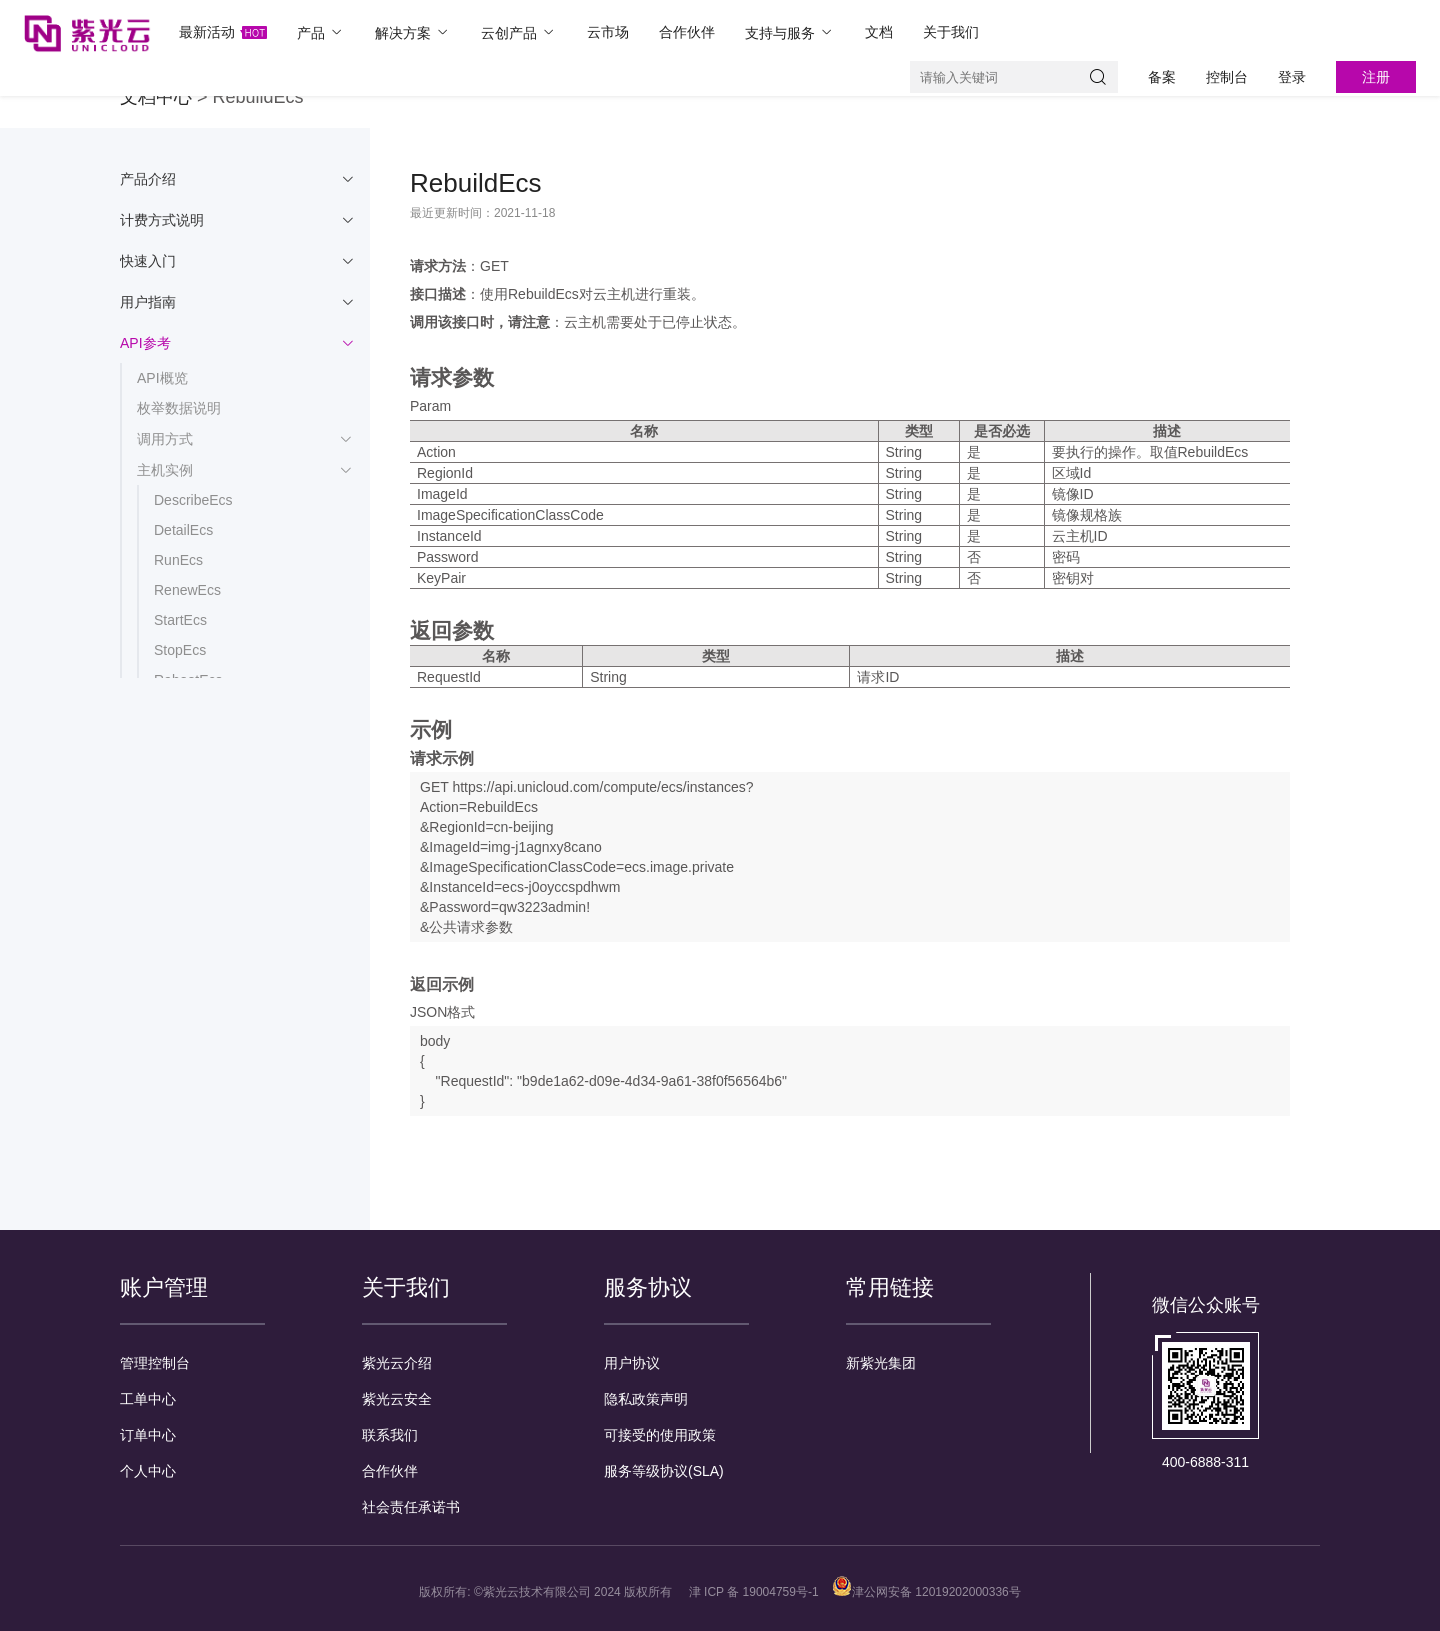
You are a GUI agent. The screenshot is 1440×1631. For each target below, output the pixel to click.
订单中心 (148, 1435)
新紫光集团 (881, 1363)
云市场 (608, 32)
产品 (321, 32)
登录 (1292, 77)
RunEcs (178, 560)
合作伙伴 (687, 32)
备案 (1162, 77)
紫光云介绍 (397, 1363)
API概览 (162, 378)
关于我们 (951, 32)
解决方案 (413, 32)
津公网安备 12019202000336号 (926, 1592)
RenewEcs (187, 590)
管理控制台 (155, 1363)
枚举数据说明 (179, 408)
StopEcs (180, 650)
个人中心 (148, 1471)
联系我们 (390, 1435)
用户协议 (632, 1363)
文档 (879, 32)
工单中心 (148, 1399)
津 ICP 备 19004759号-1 (754, 1592)
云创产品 (519, 32)
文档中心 (156, 97)
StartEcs (180, 620)
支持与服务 (790, 32)
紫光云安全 (397, 1399)
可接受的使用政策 (660, 1435)
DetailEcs (183, 530)
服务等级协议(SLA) (664, 1471)
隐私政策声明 (646, 1399)
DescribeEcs (193, 500)
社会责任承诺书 (411, 1507)
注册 (1376, 77)
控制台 (1227, 77)
